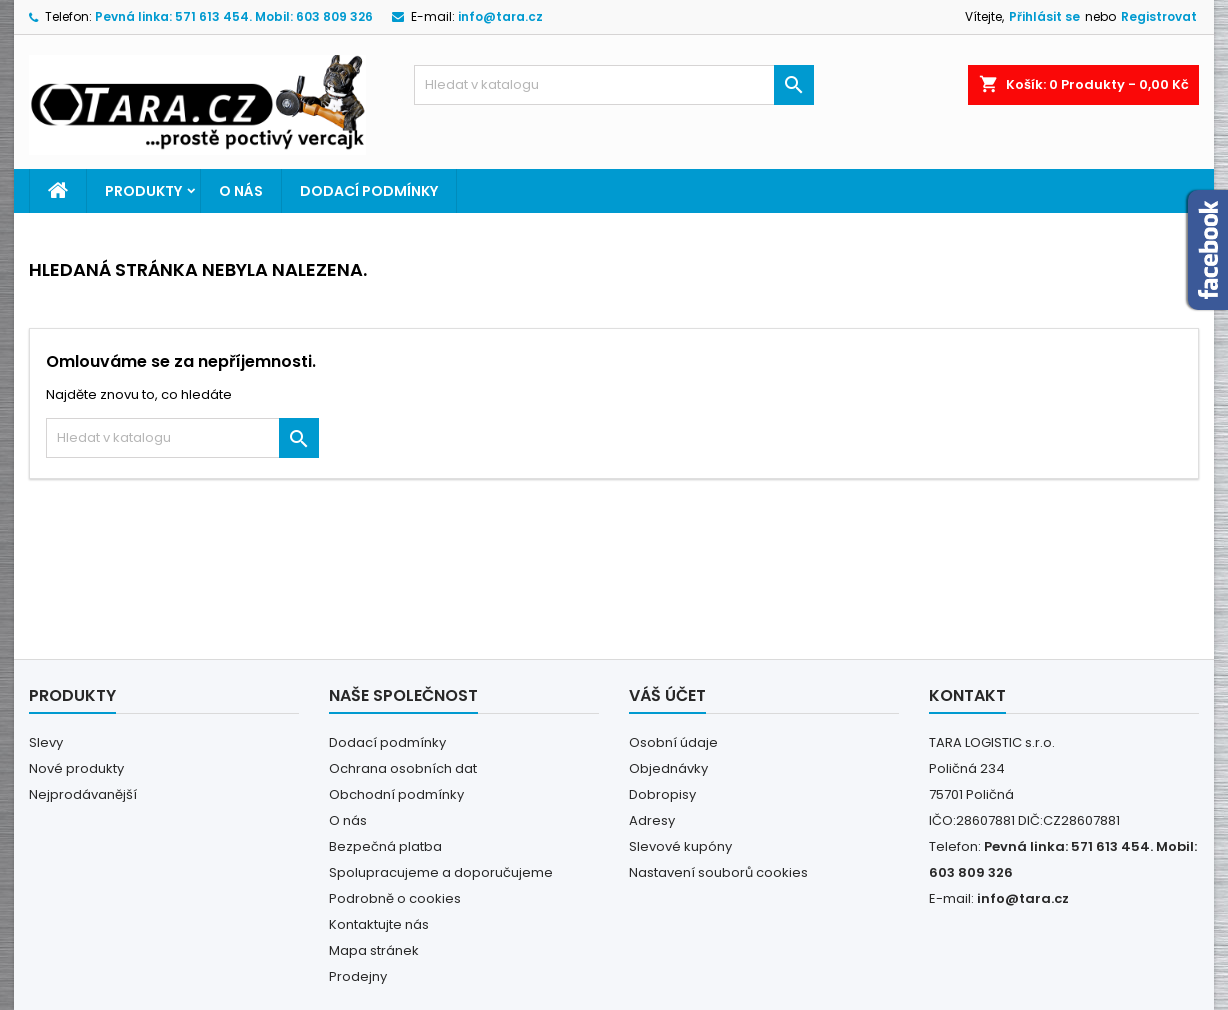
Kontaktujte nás (379, 924)
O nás (241, 191)
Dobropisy (662, 794)
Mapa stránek (374, 950)
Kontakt (967, 695)
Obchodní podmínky (396, 794)
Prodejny (358, 976)
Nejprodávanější (83, 794)
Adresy (652, 820)
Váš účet (667, 695)
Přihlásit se (1044, 16)
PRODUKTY (143, 191)
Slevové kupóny (680, 846)
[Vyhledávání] (614, 85)
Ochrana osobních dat (403, 768)
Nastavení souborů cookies (718, 872)
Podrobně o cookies (395, 898)
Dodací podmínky (369, 191)
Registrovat (1159, 16)
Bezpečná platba (385, 846)
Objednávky (668, 768)
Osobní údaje (673, 742)
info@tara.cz (500, 16)
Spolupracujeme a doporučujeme (441, 872)
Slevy (46, 742)
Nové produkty (76, 768)
